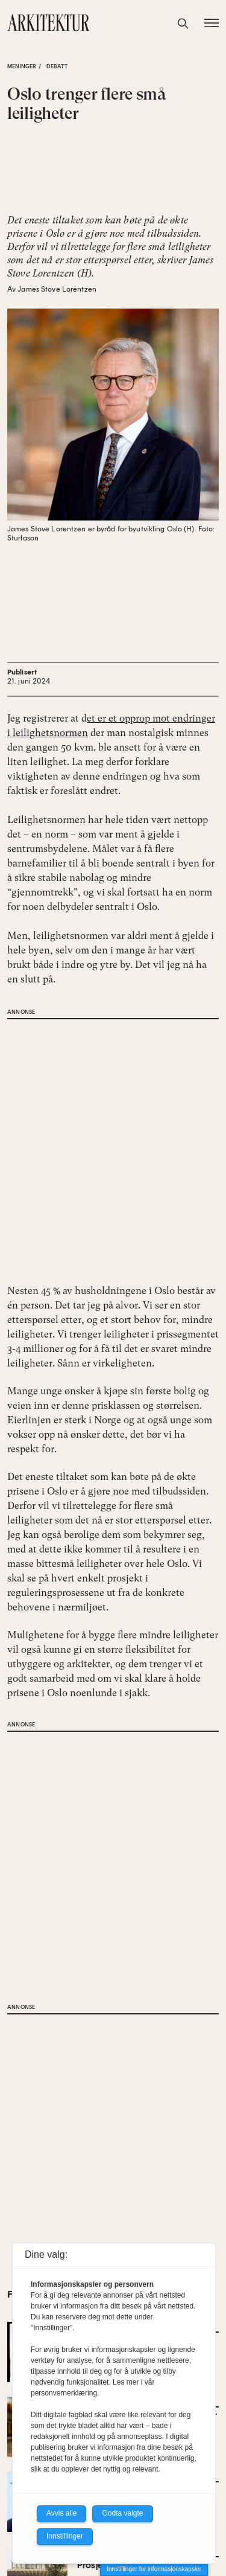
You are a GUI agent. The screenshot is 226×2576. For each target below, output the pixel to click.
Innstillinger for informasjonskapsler (154, 2569)
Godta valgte (122, 2513)
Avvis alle (61, 2513)
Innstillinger (64, 2536)
